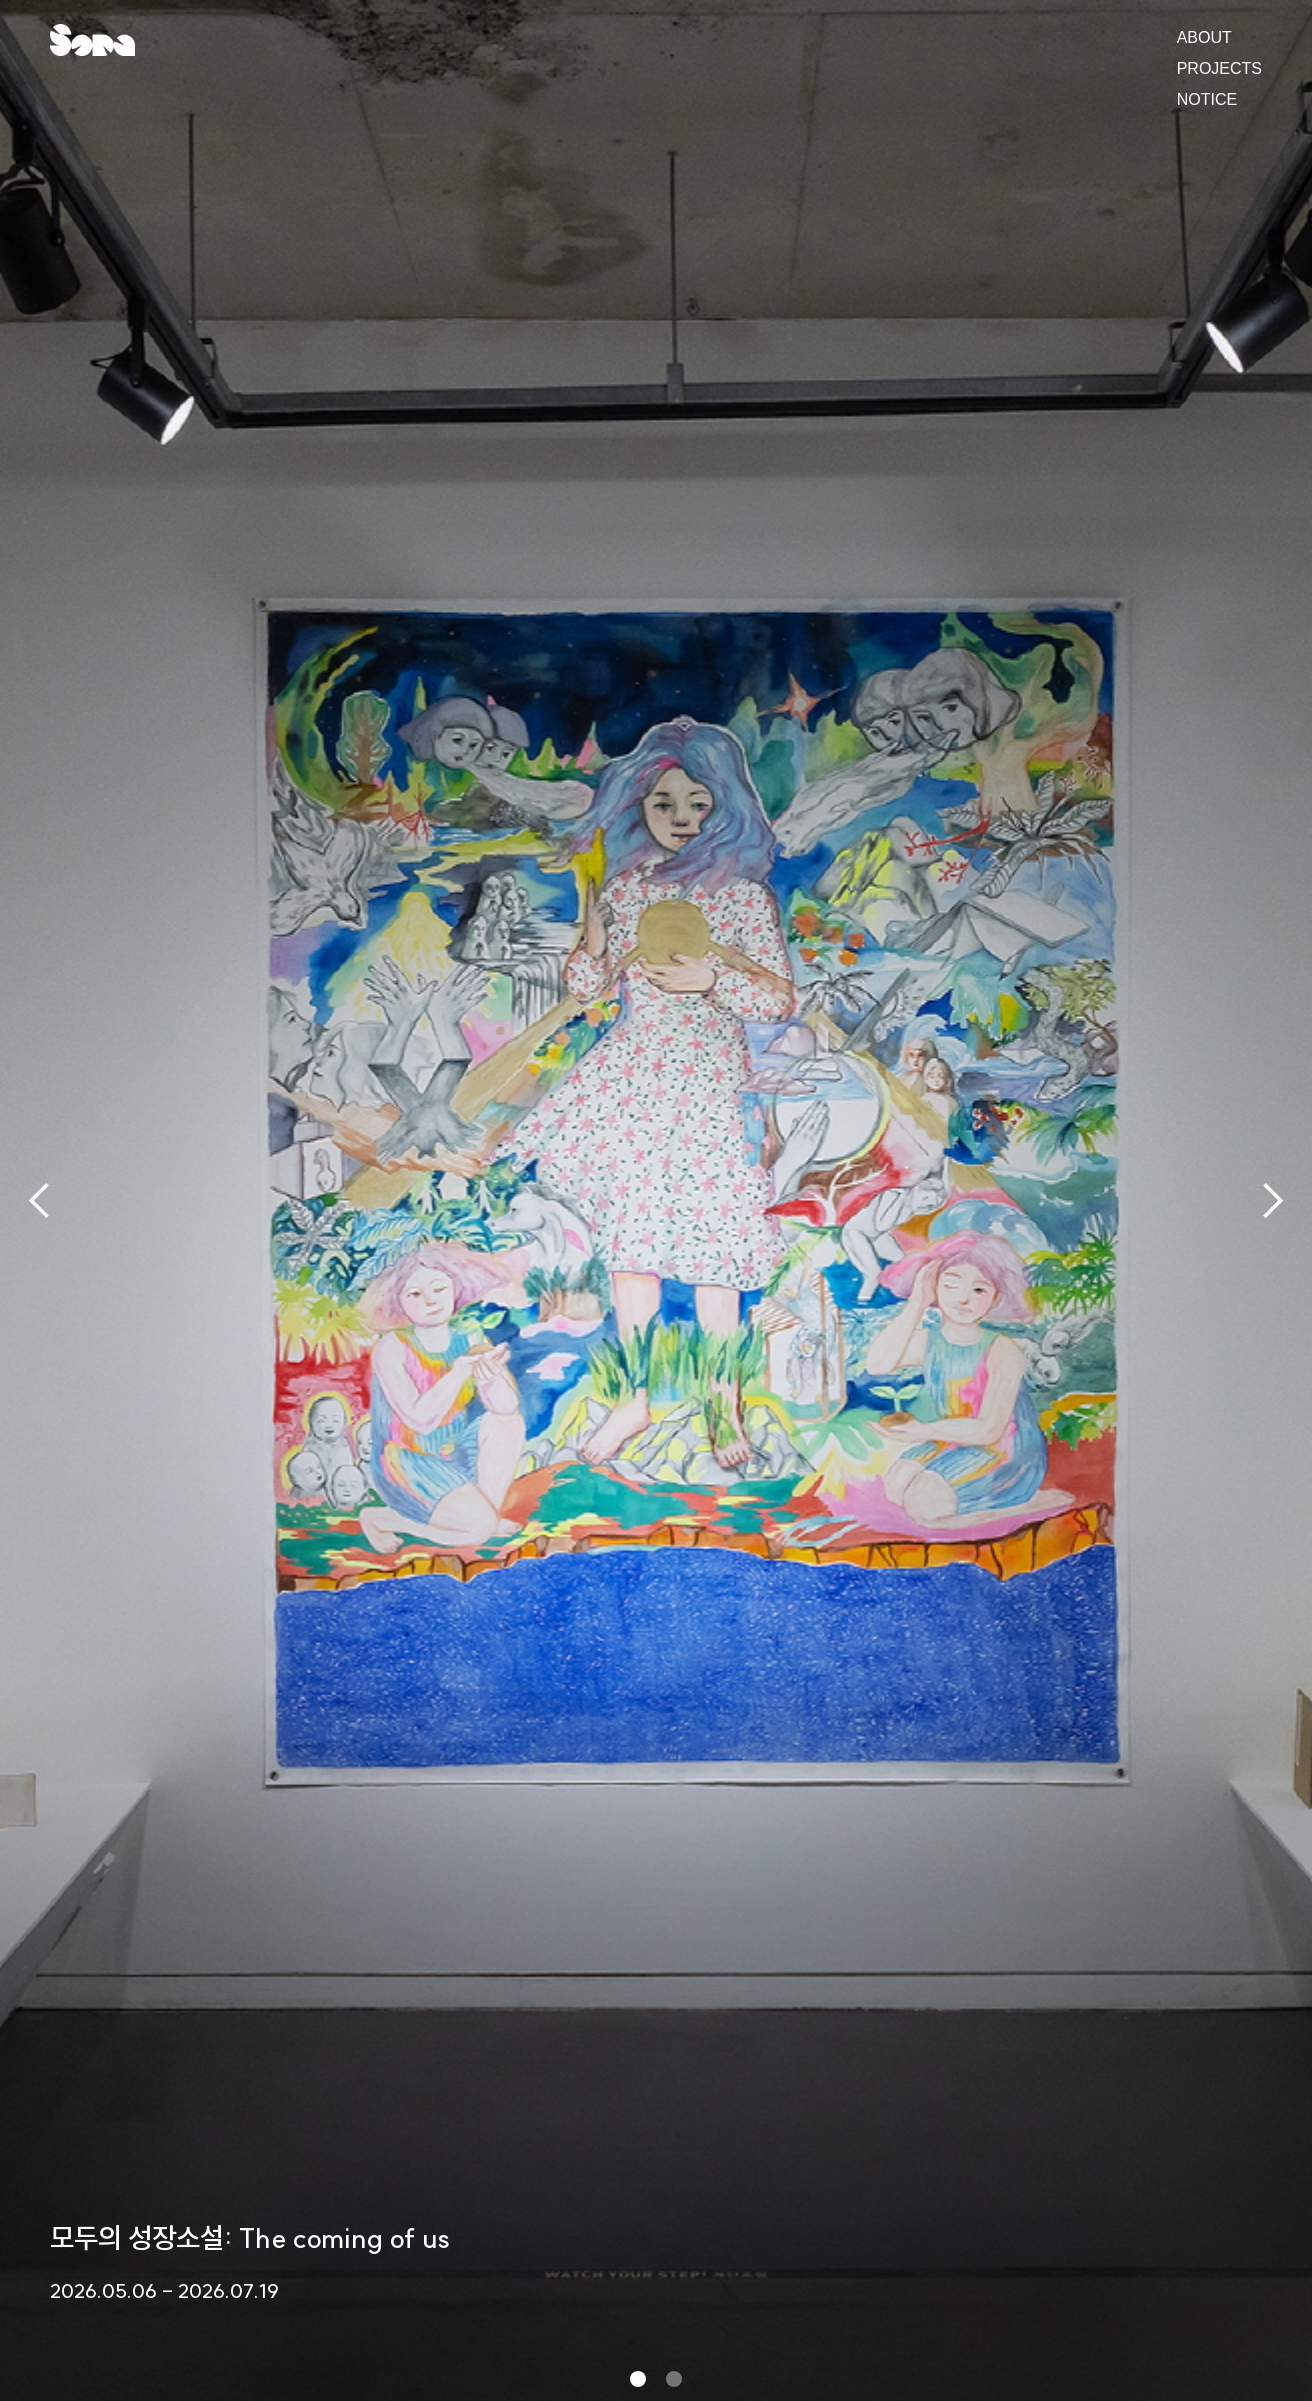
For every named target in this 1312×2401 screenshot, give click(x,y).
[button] (40, 1200)
